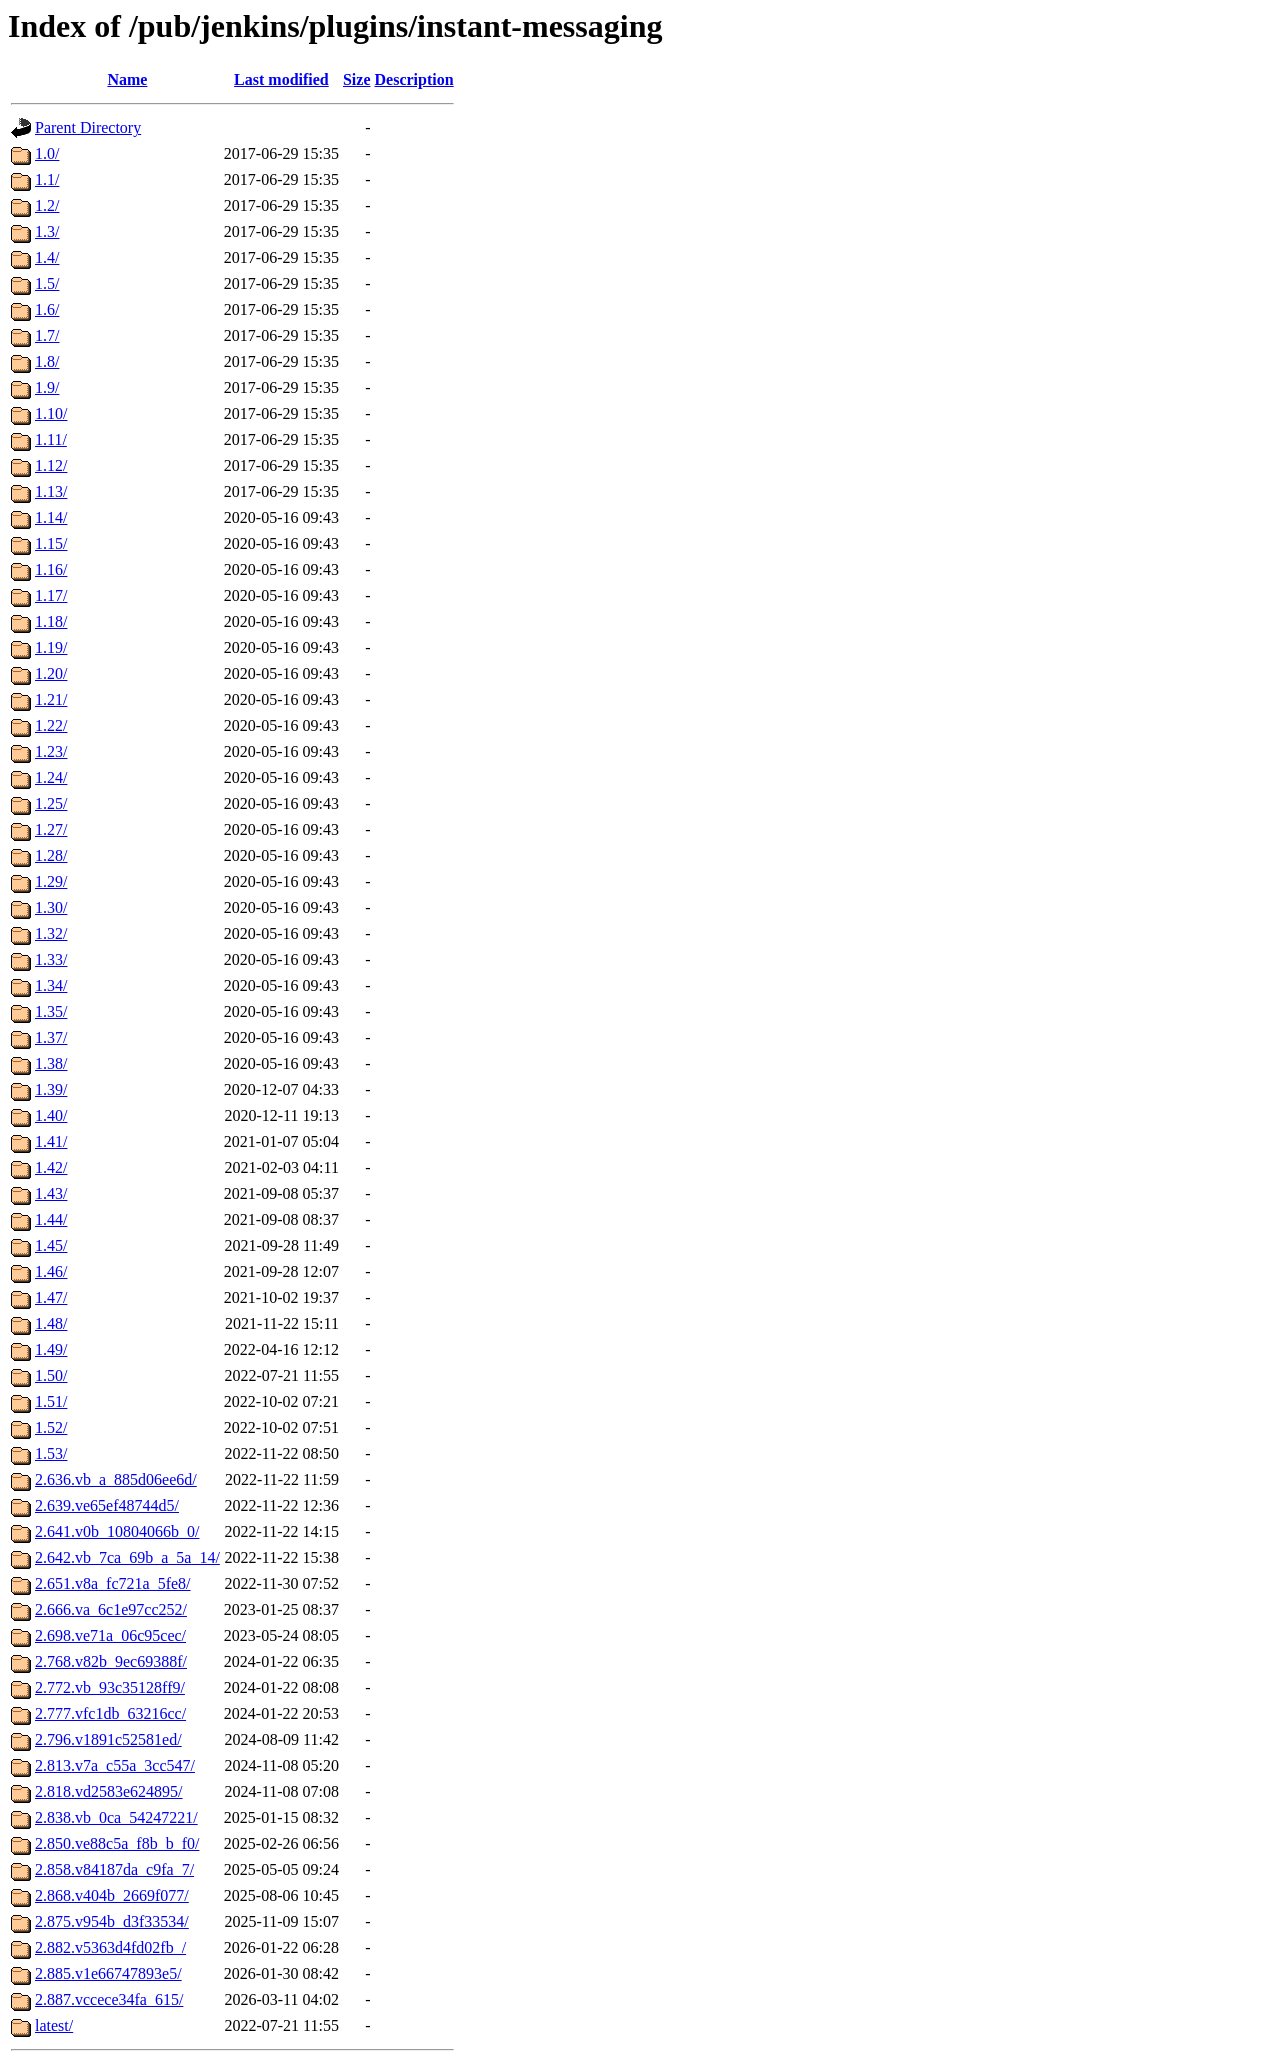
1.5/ (47, 283)
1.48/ (51, 1323)
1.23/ (51, 751)
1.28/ (51, 855)
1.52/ (51, 1427)
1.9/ (47, 387)
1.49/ (51, 1349)
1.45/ (51, 1245)
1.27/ (51, 829)
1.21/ (51, 699)
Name (127, 79)
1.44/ (51, 1219)
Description (414, 79)
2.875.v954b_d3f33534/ (112, 1921)
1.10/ (51, 413)
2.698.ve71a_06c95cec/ (110, 1635)
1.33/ (51, 959)
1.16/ (51, 569)
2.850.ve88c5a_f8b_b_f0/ (117, 1843)
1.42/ (51, 1167)
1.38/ (51, 1063)
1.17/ (51, 595)
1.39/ (51, 1089)
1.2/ (47, 205)
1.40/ (51, 1115)
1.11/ (51, 439)
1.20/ (51, 673)
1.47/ (51, 1297)
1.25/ (51, 803)
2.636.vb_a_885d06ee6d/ (116, 1479)
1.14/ (51, 517)
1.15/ (51, 543)
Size (357, 79)
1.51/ (51, 1401)
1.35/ (51, 1011)
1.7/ (47, 335)
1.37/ (51, 1037)
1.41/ (51, 1141)
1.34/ (51, 985)
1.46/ (51, 1271)
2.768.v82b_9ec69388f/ (111, 1661)
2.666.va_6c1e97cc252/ (111, 1609)
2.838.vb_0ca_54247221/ (116, 1817)
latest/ (54, 2025)
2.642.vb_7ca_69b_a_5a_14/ (127, 1557)
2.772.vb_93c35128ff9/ (110, 1687)
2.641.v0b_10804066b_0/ (117, 1531)
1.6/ (47, 309)
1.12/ (51, 465)
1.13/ (51, 491)
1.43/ (51, 1193)
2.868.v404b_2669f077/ (112, 1895)
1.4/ (47, 257)
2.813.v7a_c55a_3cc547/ (115, 1765)
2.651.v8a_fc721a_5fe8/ (113, 1583)
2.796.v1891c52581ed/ (108, 1739)
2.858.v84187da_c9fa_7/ (114, 1869)
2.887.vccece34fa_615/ (109, 1999)
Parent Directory (88, 127)
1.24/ (51, 777)
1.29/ (51, 881)
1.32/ (51, 933)
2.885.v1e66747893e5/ (108, 1973)
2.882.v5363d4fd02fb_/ (110, 1947)
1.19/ (51, 647)
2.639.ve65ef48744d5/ (107, 1505)
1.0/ (47, 153)
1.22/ (51, 725)
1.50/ (51, 1375)
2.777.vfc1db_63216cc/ (110, 1713)
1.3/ (47, 231)
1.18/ (51, 621)
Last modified (281, 79)
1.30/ (51, 907)
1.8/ (47, 361)
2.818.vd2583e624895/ (109, 1791)
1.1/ (47, 179)
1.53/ (51, 1453)
